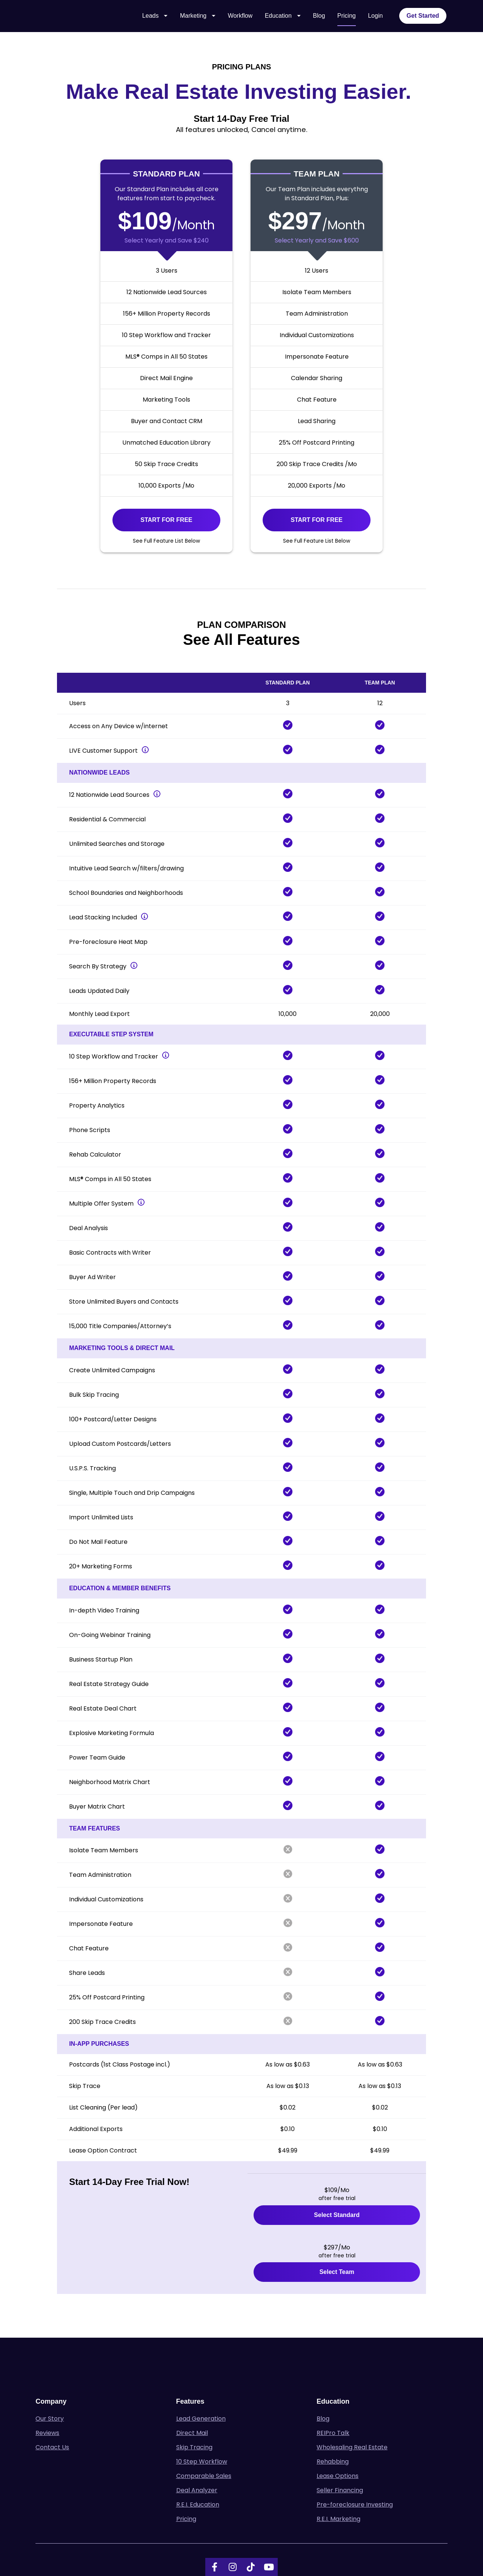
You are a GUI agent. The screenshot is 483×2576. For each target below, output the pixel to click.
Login (375, 17)
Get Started (422, 17)
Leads (155, 17)
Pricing (346, 17)
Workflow (240, 17)
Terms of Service (222, 2539)
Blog (319, 17)
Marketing (197, 17)
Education (283, 17)
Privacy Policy (263, 2539)
